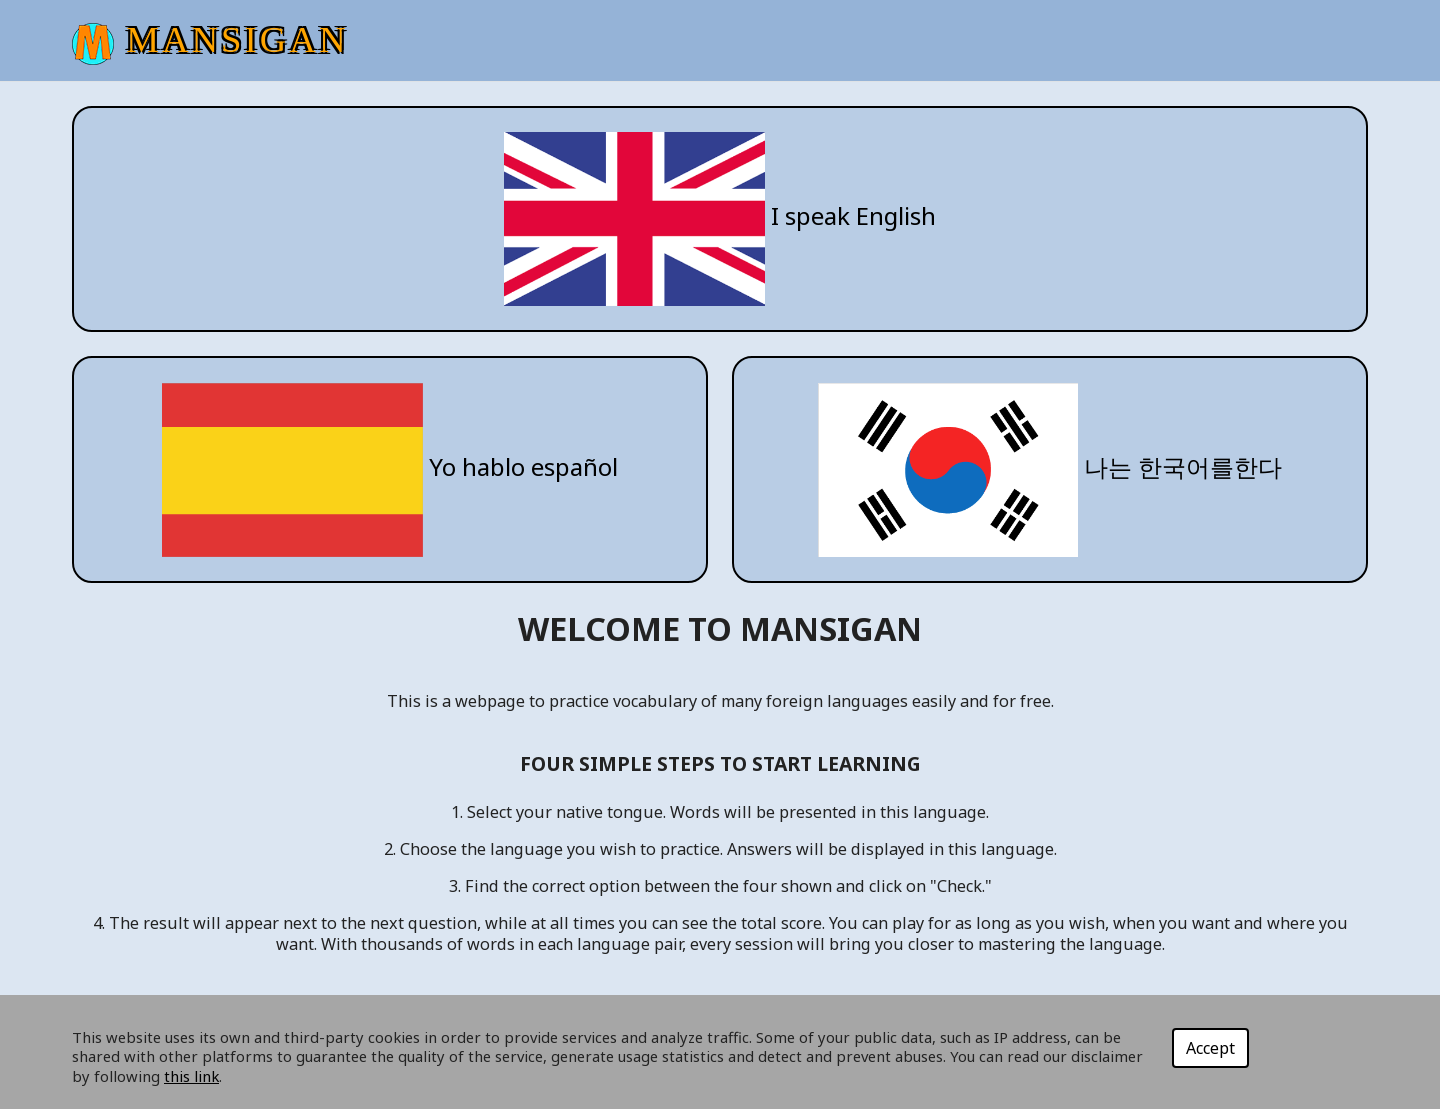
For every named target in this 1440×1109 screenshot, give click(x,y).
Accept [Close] (1210, 1048)
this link (191, 1076)
